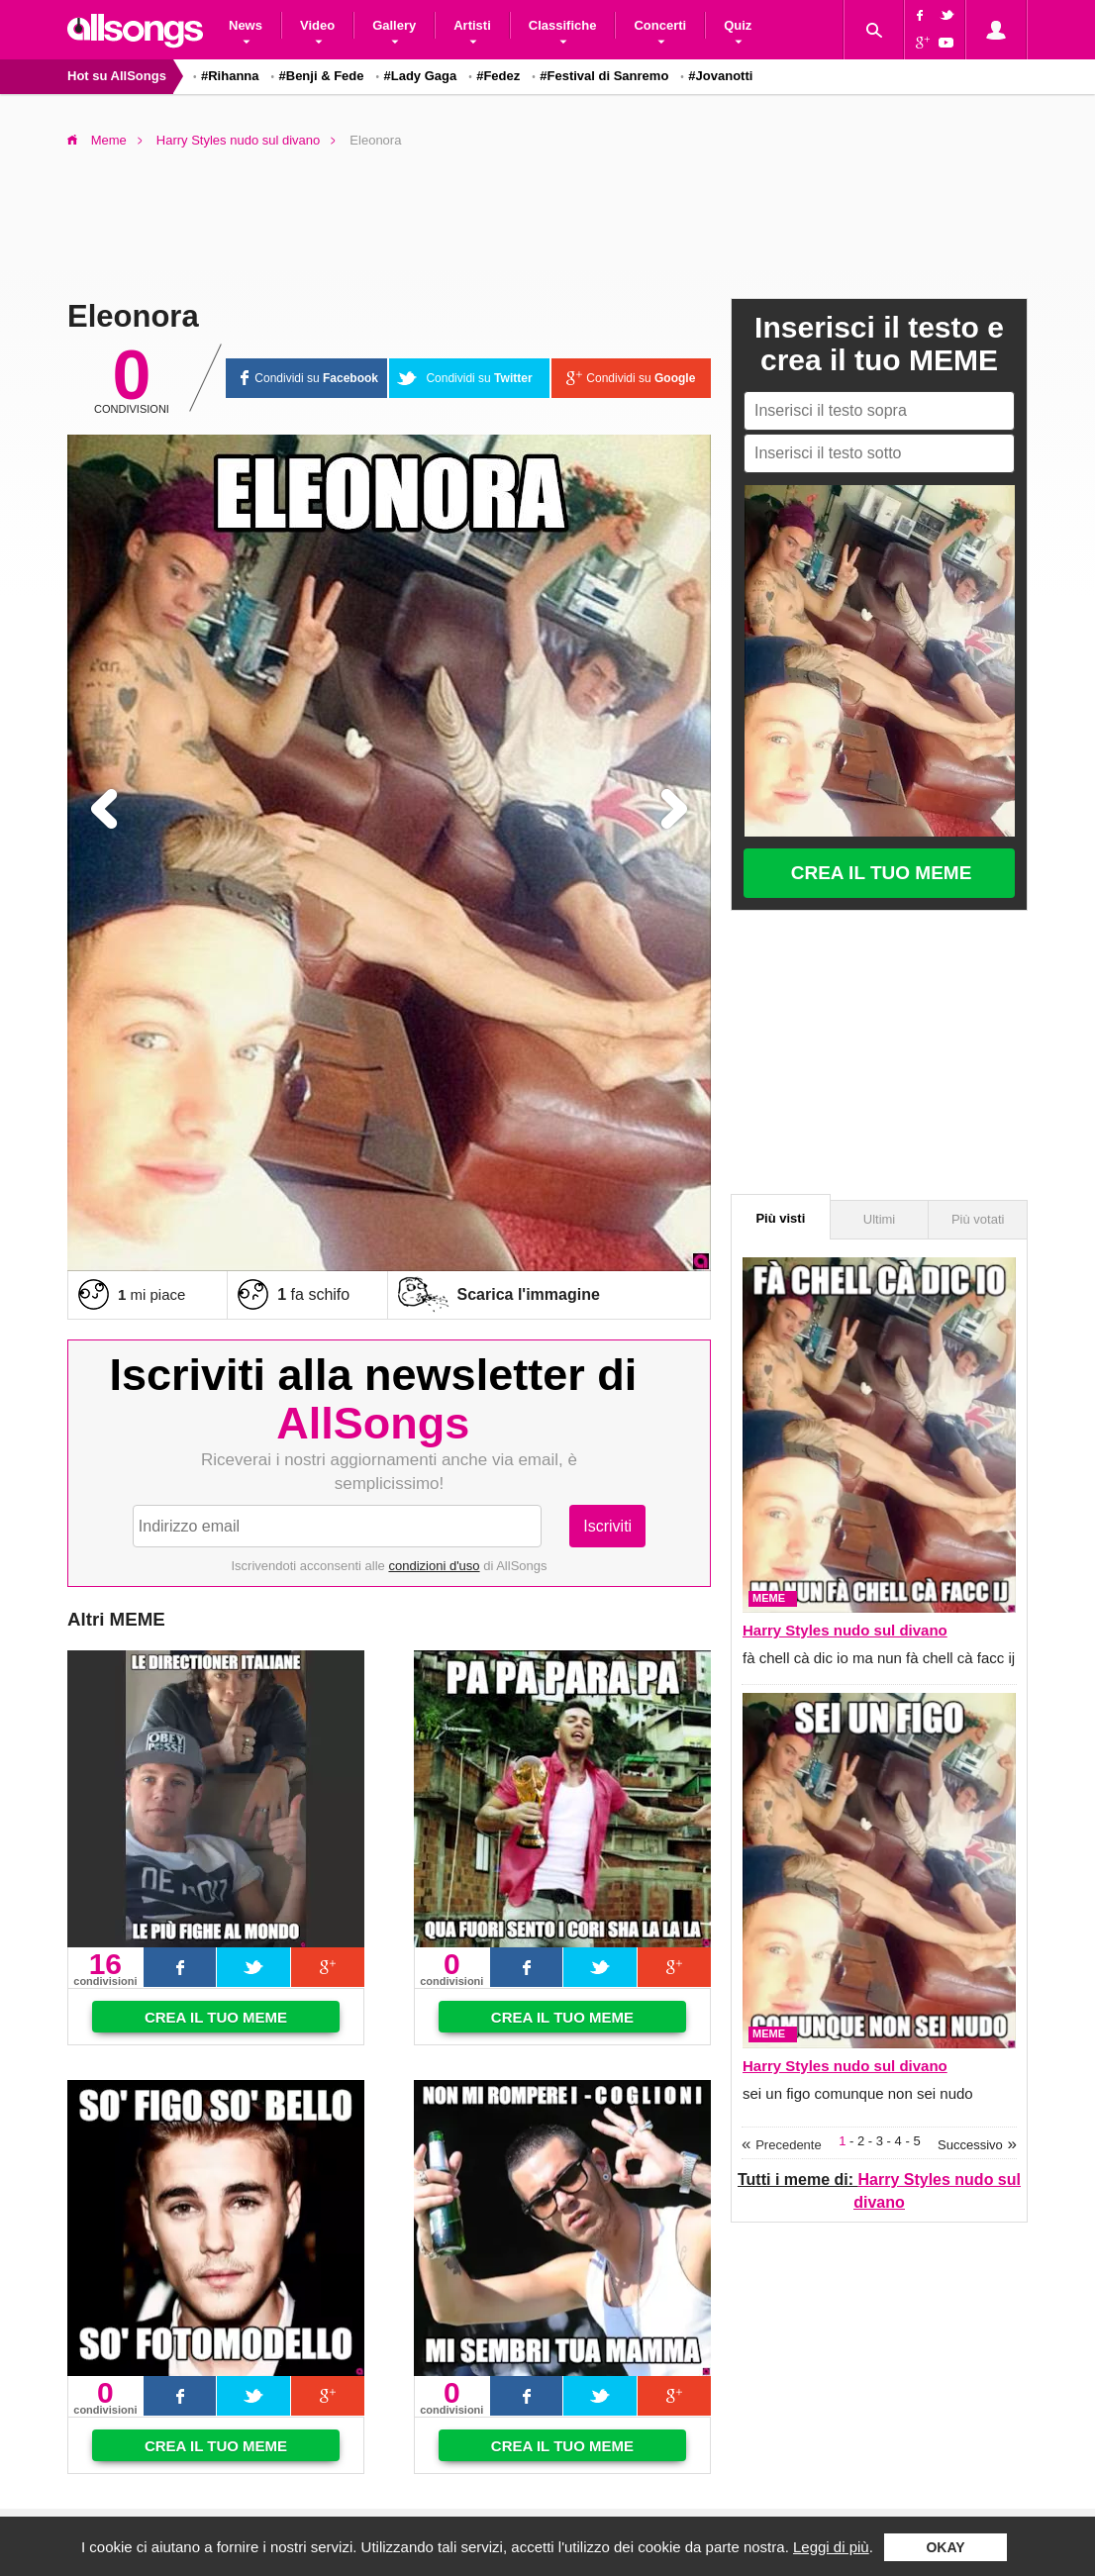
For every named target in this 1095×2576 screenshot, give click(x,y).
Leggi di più (831, 2546)
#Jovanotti (720, 75)
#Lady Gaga (419, 75)
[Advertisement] (547, 216)
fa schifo (313, 1294)
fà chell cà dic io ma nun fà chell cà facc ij (879, 1657)
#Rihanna (230, 75)
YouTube (949, 44)
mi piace (151, 1294)
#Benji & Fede (321, 75)
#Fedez (498, 75)
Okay (945, 2547)
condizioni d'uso (433, 1565)
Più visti (780, 1218)
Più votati (977, 1219)
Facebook (920, 15)
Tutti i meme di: (879, 2190)
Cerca (873, 29)
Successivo (970, 2144)
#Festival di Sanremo (604, 75)
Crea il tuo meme (216, 2017)
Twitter (949, 15)
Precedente (788, 2144)
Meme (109, 140)
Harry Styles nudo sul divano (238, 140)
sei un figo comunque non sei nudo (858, 2093)
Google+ (920, 44)
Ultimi (879, 1219)
